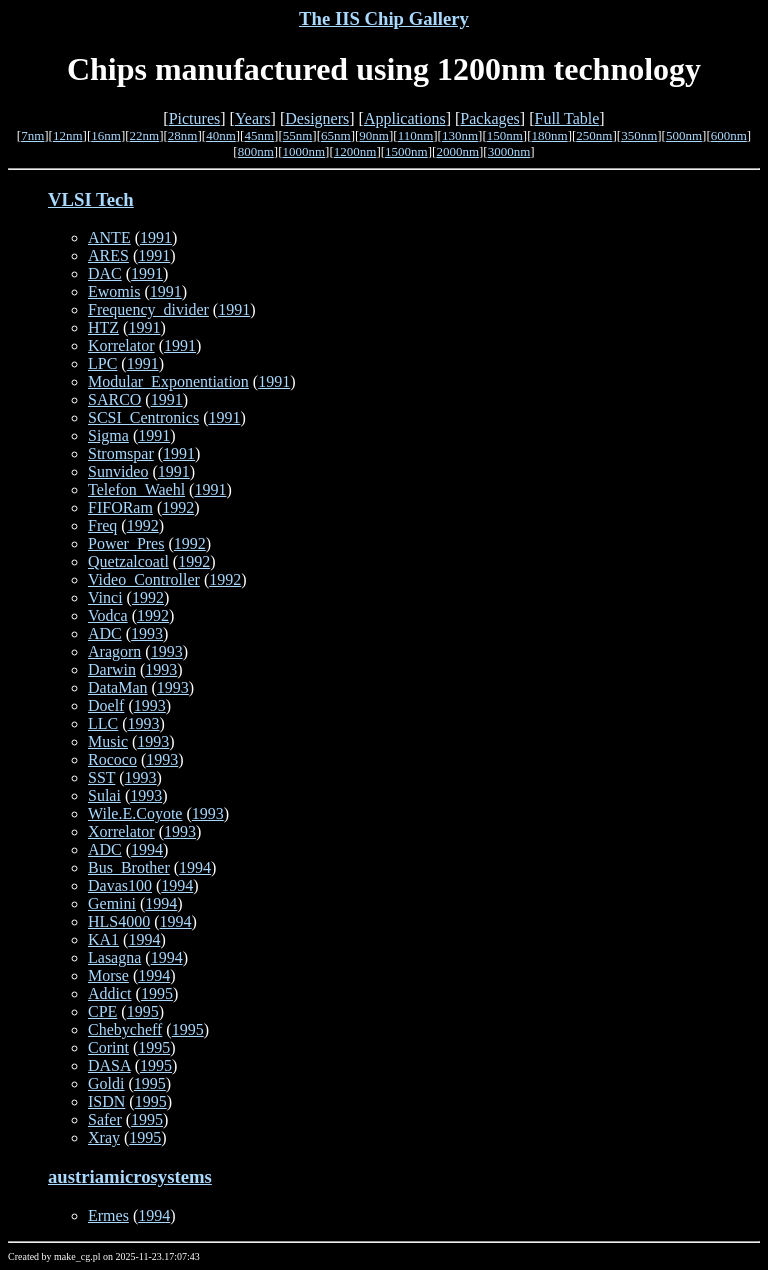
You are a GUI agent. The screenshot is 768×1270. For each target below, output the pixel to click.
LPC (102, 363)
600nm (729, 135)
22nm (145, 135)
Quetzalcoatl (128, 561)
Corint (108, 1047)
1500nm (406, 151)
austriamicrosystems (130, 1176)
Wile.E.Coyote (135, 813)
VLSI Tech (91, 199)
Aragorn (114, 651)
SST (101, 777)
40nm (221, 135)
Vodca (108, 615)
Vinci (105, 597)
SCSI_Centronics (143, 417)
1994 (147, 849)
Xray (104, 1137)
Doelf (106, 705)
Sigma (108, 435)
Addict (110, 993)
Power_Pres (126, 543)
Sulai (104, 795)
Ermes (108, 1215)
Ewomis (114, 291)
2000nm (457, 151)
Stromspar (121, 453)
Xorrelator (121, 831)
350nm (639, 135)
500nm (684, 135)
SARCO (114, 399)
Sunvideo (118, 471)
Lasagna (114, 957)
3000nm (509, 151)
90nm (374, 135)
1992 (178, 507)
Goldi (106, 1083)
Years (253, 118)
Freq (102, 525)
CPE (102, 1011)
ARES (108, 255)
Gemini (112, 903)
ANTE (109, 237)
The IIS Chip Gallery (384, 18)
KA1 (103, 939)
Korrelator (121, 345)
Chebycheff (125, 1029)
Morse (108, 975)
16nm (106, 135)
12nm (68, 135)
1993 (147, 633)
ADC (105, 633)
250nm (594, 135)
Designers (317, 118)
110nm (416, 135)
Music (108, 741)
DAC (105, 273)
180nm (550, 135)
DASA (109, 1065)
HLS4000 (119, 921)
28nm (183, 135)
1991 (156, 237)
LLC (103, 723)
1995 (157, 993)
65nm (336, 135)
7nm (32, 135)
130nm (460, 135)
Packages (490, 118)
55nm (298, 135)
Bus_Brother (129, 867)
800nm (256, 151)
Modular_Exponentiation (168, 381)
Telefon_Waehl (136, 489)
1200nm (355, 151)
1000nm (303, 151)
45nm (259, 135)
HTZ (103, 327)
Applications (405, 118)
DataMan (118, 687)
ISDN (106, 1101)
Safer (105, 1119)
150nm (505, 135)
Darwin (112, 669)
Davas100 (120, 885)
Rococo (112, 759)
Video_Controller (144, 579)
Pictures (195, 118)
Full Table (567, 118)
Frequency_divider (148, 309)
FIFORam (120, 507)
